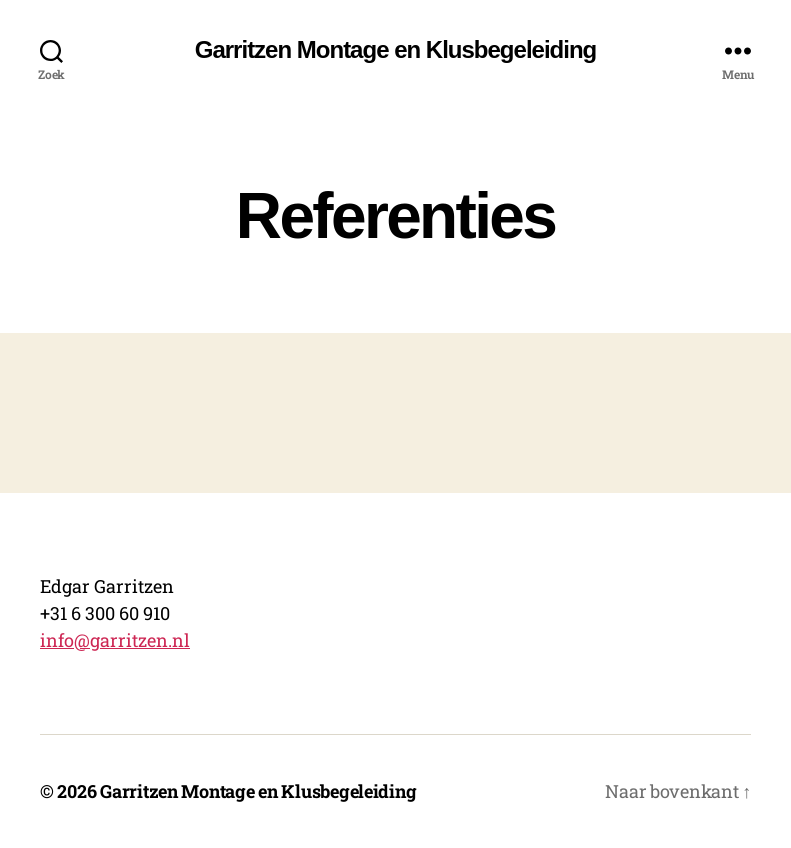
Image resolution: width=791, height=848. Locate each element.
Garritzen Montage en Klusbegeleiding (395, 50)
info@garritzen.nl (115, 640)
